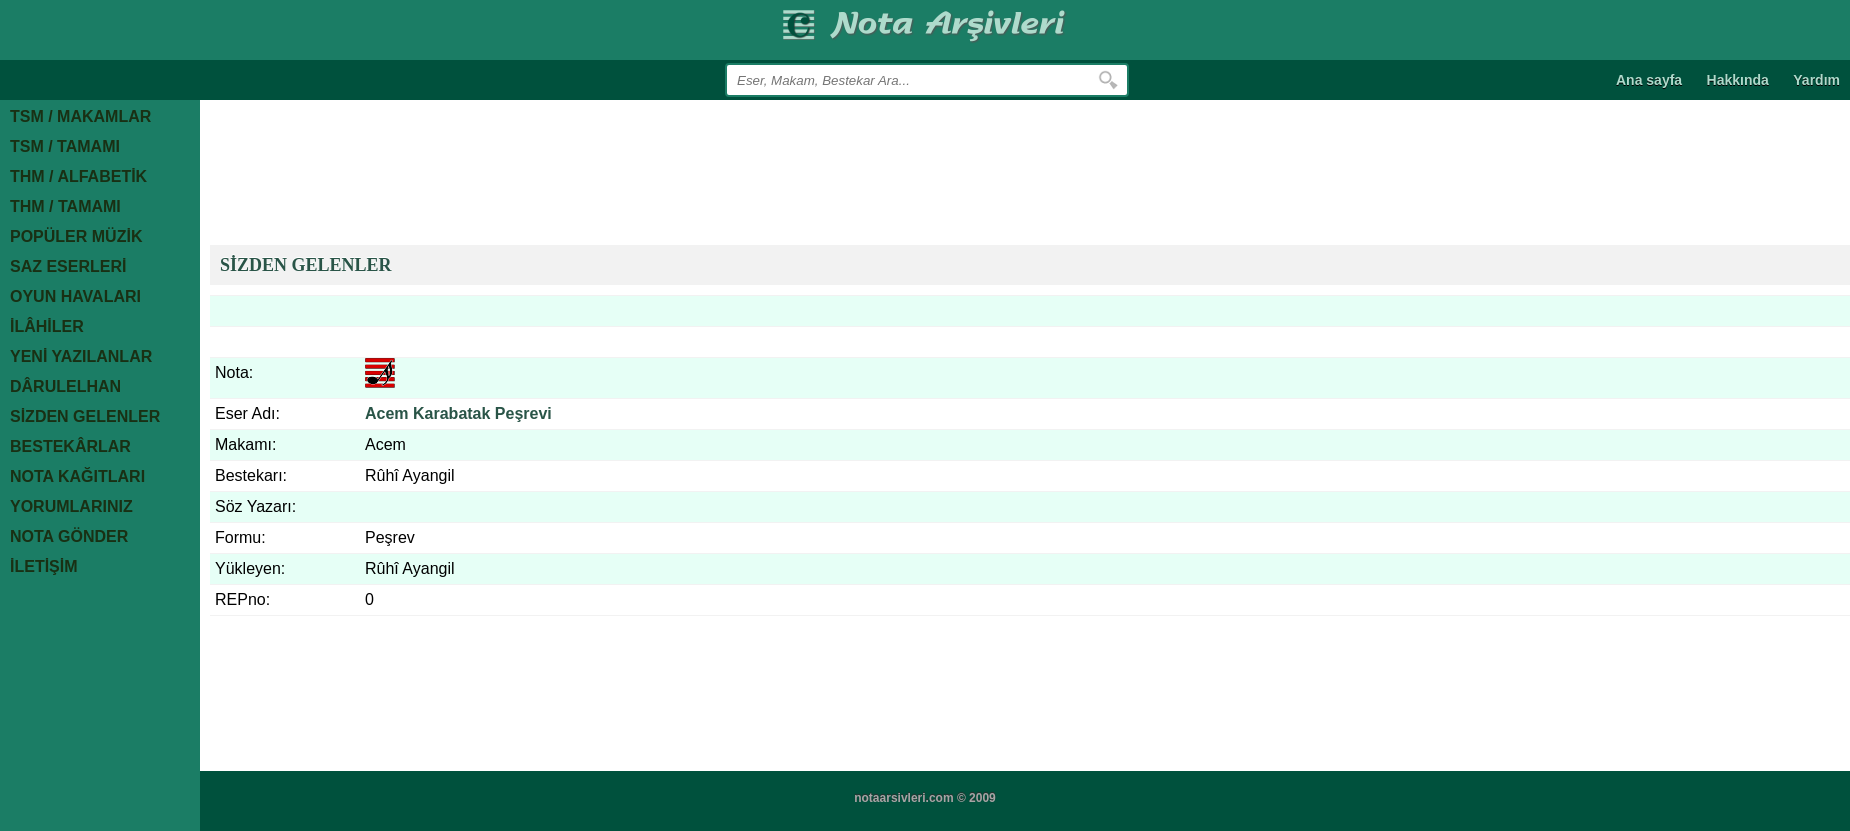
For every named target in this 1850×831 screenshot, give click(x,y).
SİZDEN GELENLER (306, 265)
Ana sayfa (1649, 80)
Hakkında (1738, 80)
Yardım (1816, 80)
